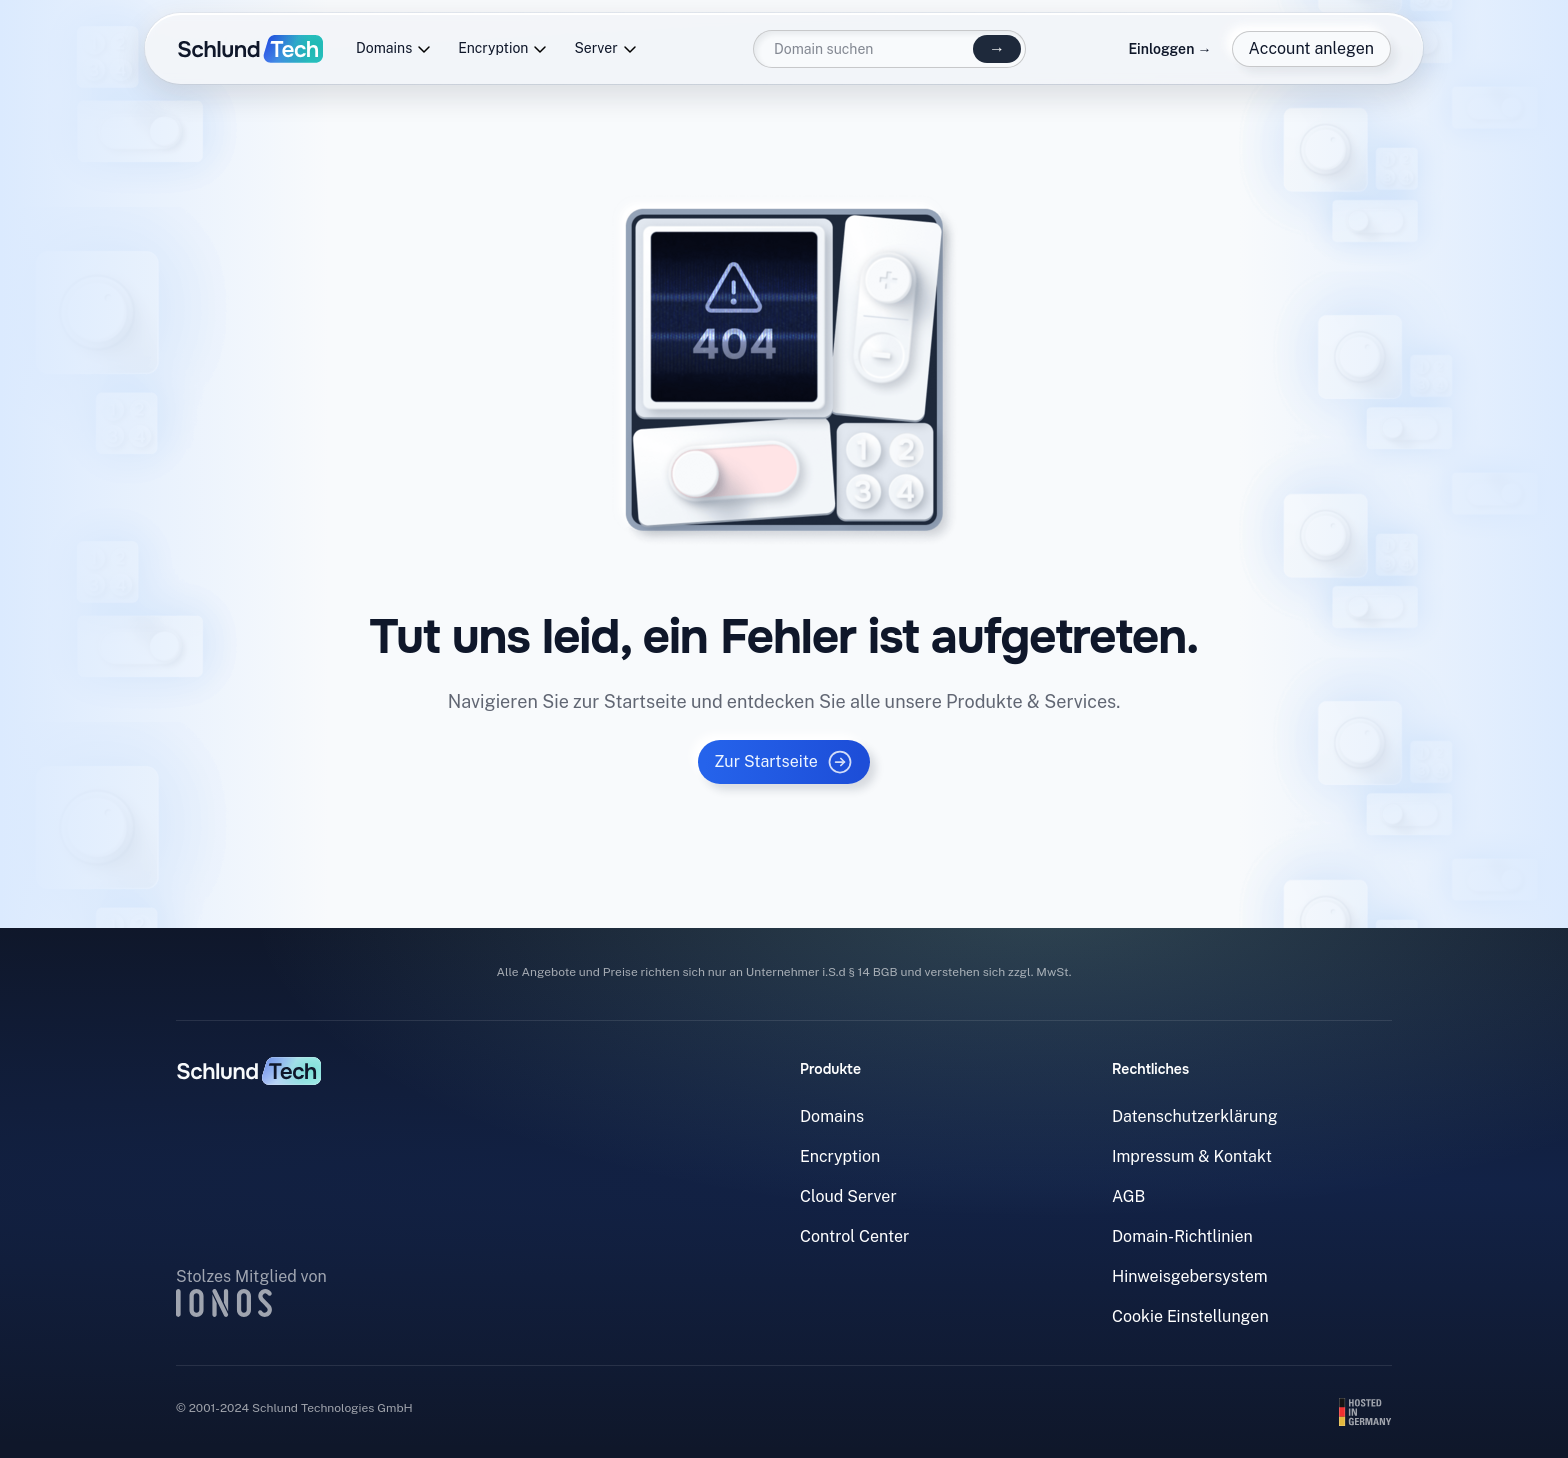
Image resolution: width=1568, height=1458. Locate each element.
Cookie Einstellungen (1190, 1316)
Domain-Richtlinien (1182, 1236)
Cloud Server (848, 1196)
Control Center (854, 1236)
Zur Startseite (784, 762)
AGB (1128, 1196)
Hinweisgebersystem (1190, 1276)
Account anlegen (1311, 48)
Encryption (503, 48)
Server (605, 48)
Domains (394, 48)
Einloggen (1169, 49)
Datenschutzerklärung (1195, 1116)
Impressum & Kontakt (1192, 1156)
